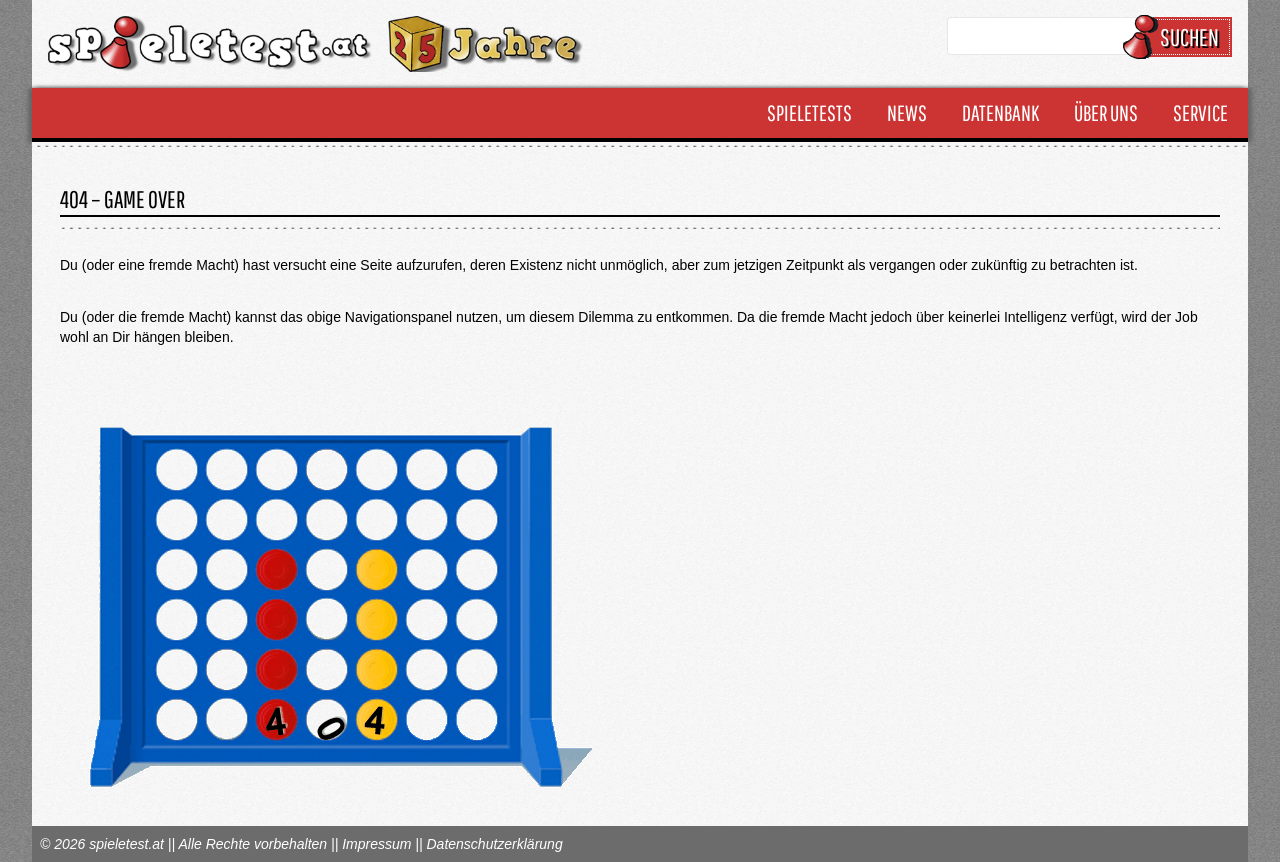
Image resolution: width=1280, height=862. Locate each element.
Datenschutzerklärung (494, 844)
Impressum (376, 844)
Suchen (1180, 37)
